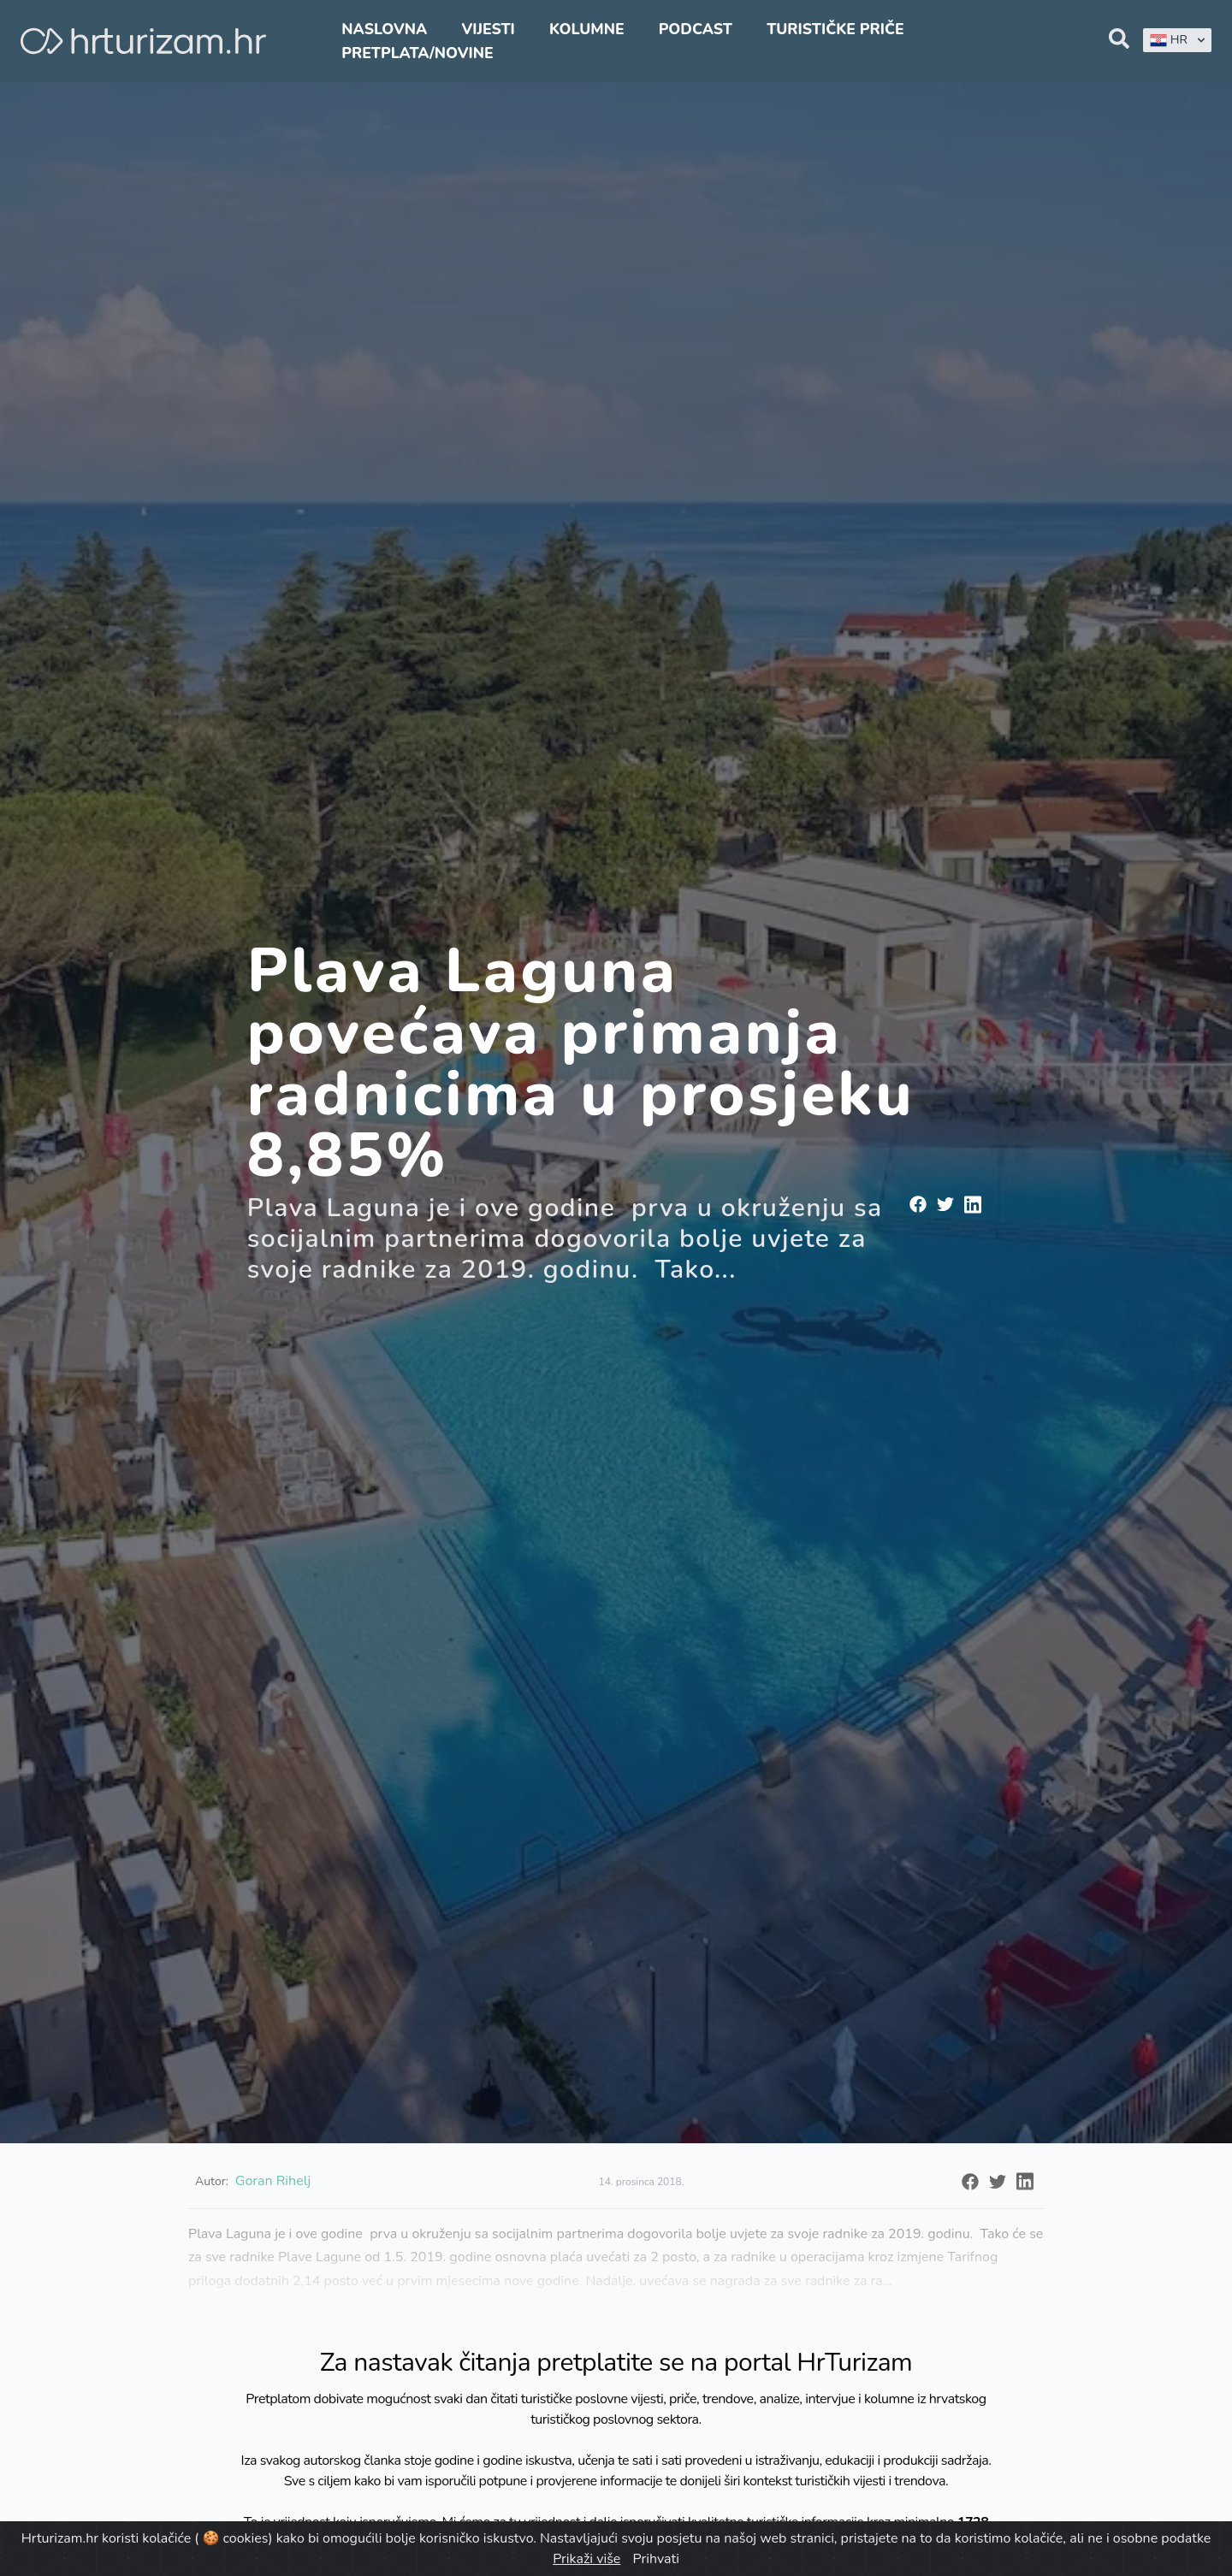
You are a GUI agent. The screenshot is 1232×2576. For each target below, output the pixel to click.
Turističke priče (835, 29)
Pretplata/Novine (417, 53)
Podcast (695, 29)
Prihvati (655, 2558)
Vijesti (487, 29)
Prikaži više (586, 2558)
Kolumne (587, 29)
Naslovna (384, 29)
